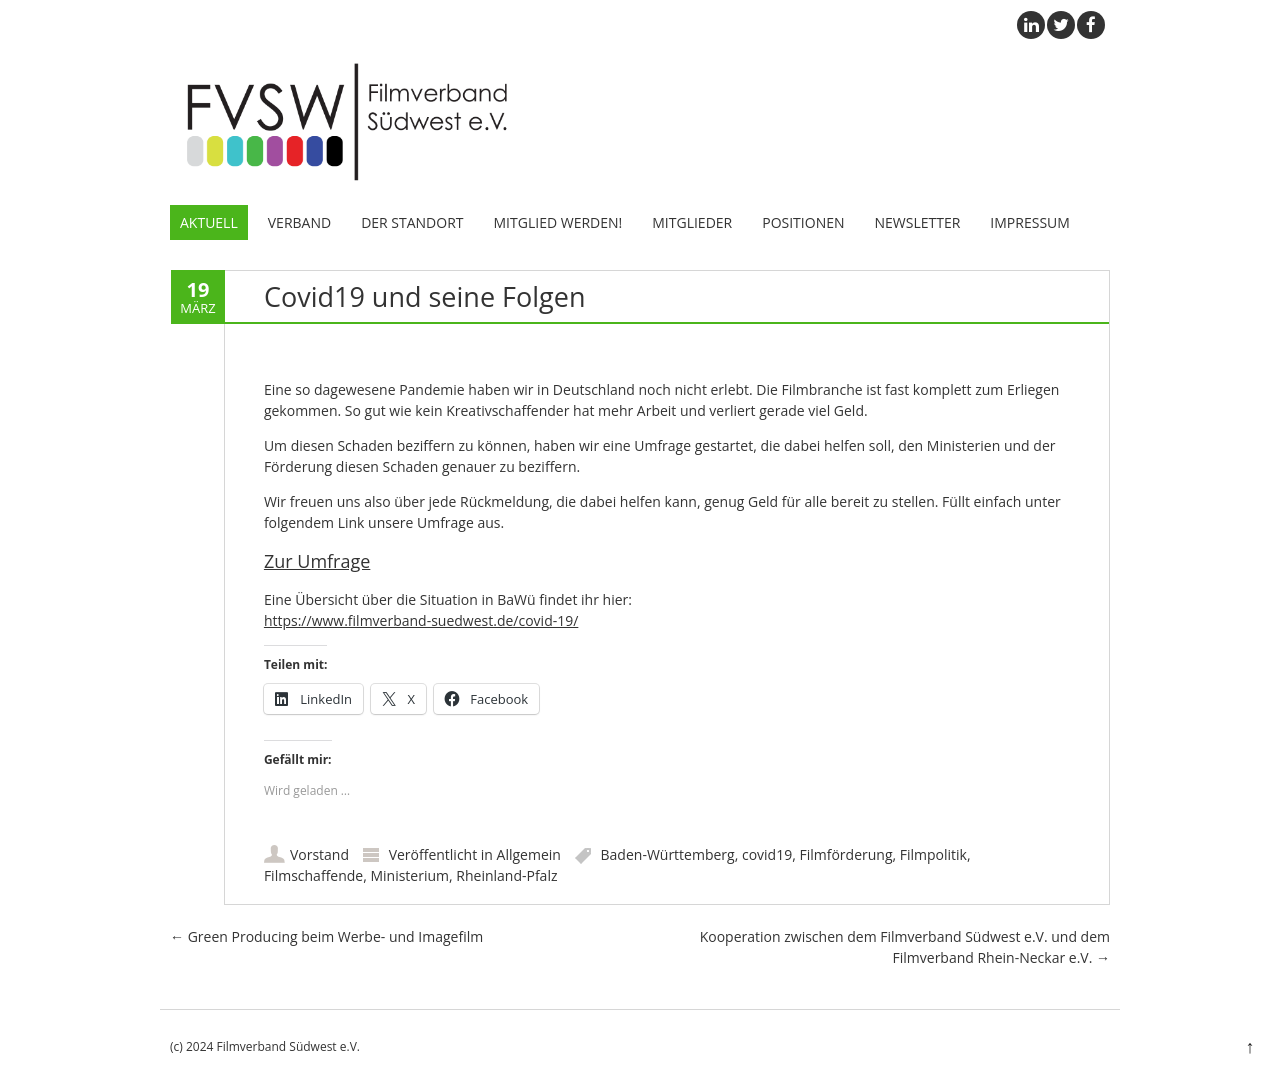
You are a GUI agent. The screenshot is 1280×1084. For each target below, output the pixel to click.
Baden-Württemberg (668, 854)
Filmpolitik (933, 854)
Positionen (803, 222)
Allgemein (529, 854)
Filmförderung (845, 854)
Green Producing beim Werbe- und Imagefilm (326, 936)
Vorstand (319, 854)
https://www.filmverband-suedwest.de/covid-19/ (421, 620)
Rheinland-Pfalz (506, 875)
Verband (299, 222)
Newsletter (918, 222)
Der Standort (412, 222)
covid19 (767, 854)
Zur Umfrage (317, 561)
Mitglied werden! (558, 222)
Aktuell (209, 222)
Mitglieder (692, 222)
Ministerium (409, 875)
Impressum (1030, 222)
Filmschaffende (313, 875)
